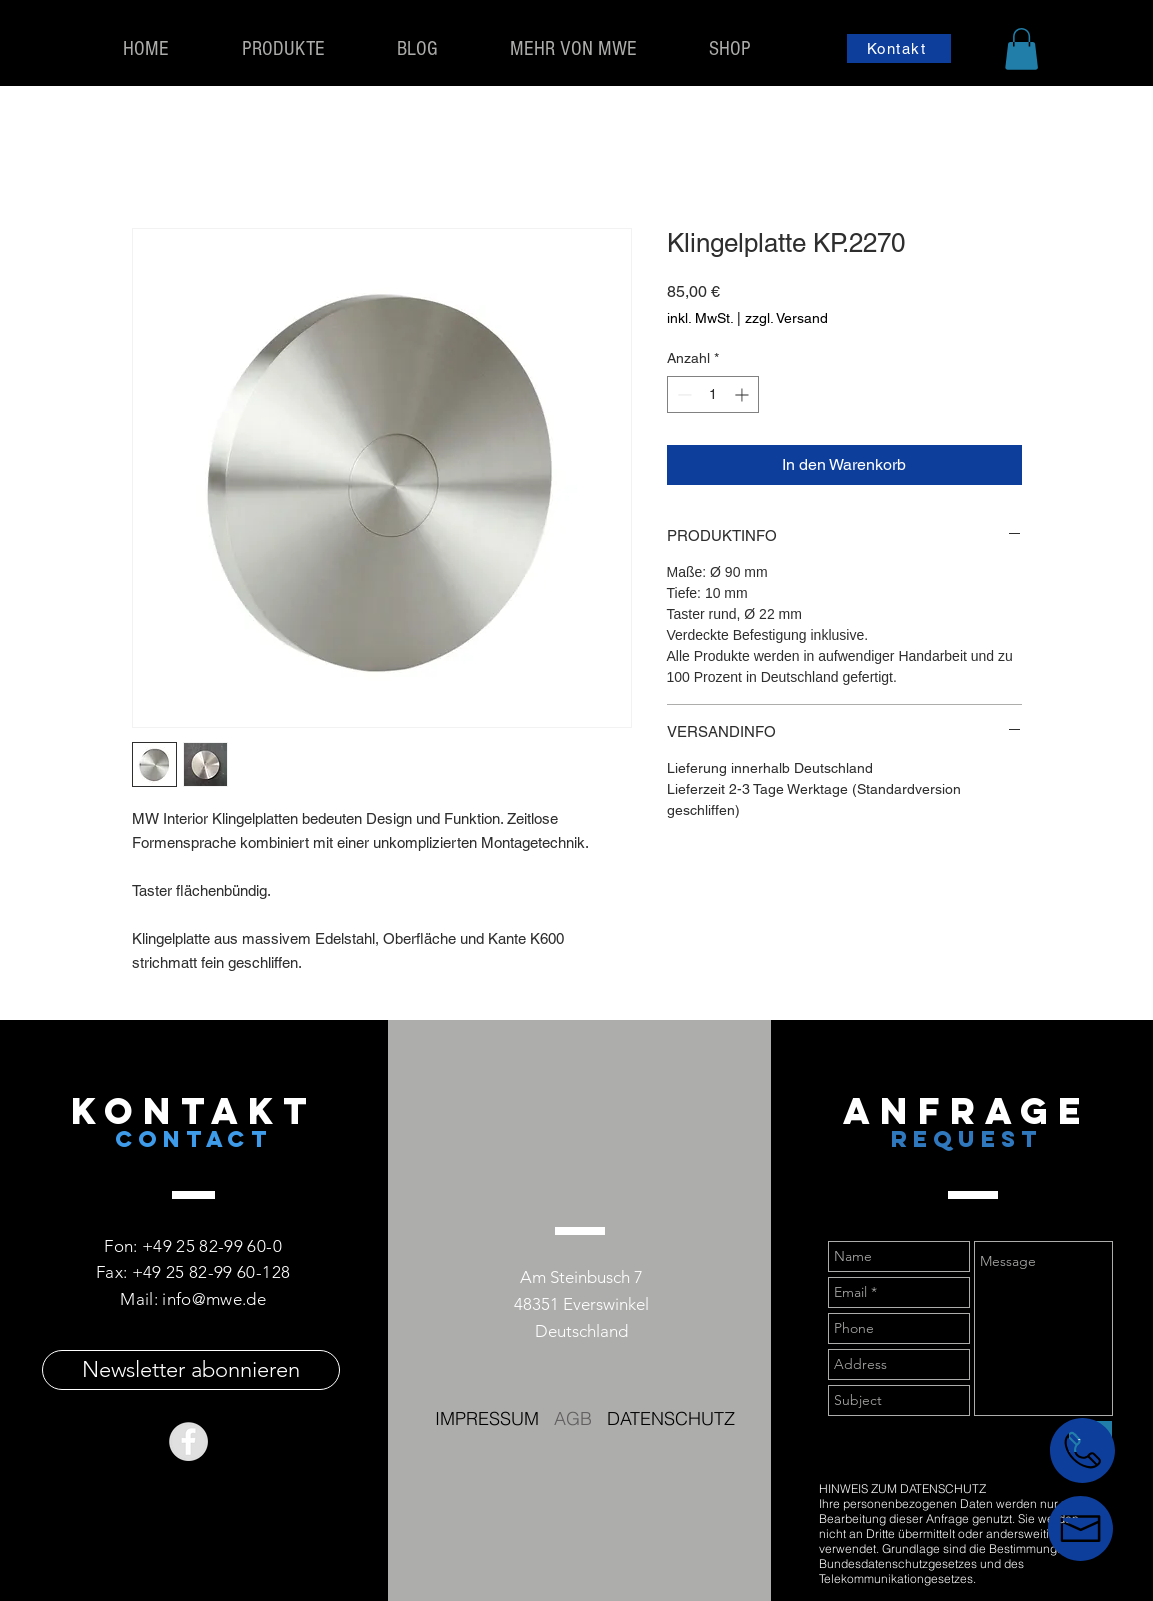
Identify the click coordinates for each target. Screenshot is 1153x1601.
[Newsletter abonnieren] (191, 1370)
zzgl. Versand (786, 318)
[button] (1021, 49)
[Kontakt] (899, 48)
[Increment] (743, 394)
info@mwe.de (214, 1299)
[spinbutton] (713, 394)
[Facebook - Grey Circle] (188, 1441)
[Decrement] (682, 394)
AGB (573, 1418)
